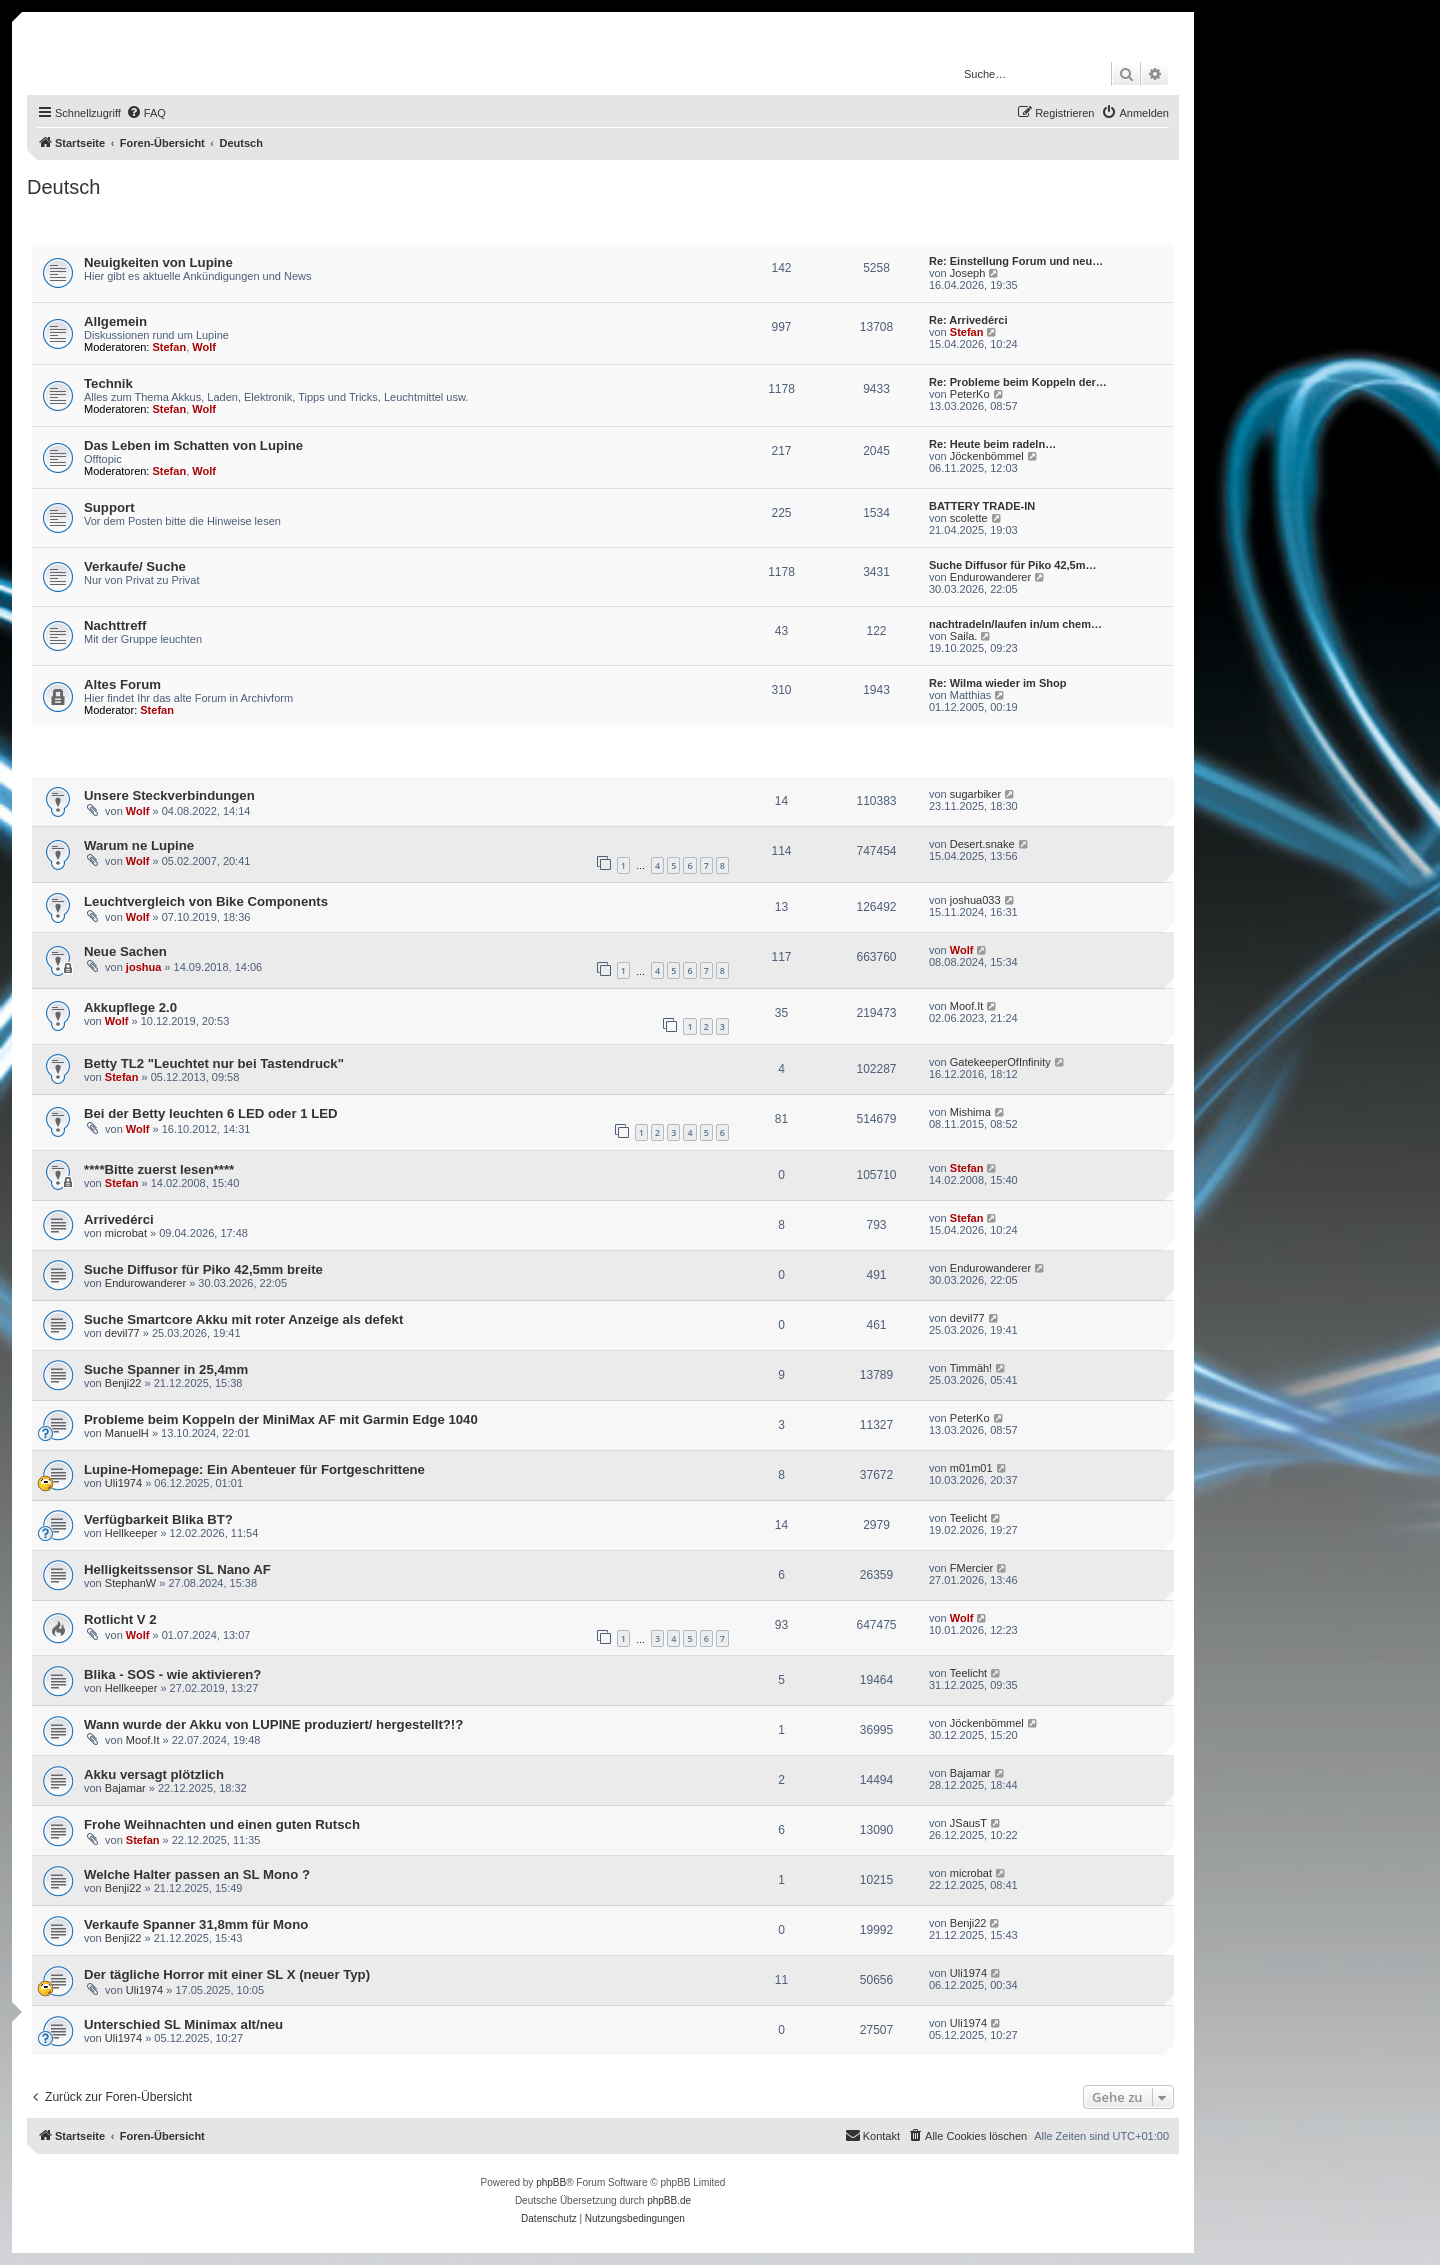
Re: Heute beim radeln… (992, 444)
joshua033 (975, 900)
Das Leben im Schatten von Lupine (193, 445)
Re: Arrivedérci (968, 320)
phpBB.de (669, 2200)
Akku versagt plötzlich (154, 1774)
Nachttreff (115, 625)
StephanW (130, 1583)
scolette (969, 518)
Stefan (170, 347)
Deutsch (63, 187)
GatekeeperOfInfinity (1000, 1062)
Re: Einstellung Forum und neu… (1016, 261)
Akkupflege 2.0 (130, 1007)
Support (109, 507)
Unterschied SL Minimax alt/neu (183, 2024)
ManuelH (127, 1433)
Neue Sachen (125, 951)
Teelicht (968, 1518)
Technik (108, 383)
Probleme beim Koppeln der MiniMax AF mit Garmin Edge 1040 (281, 1419)
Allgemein (115, 321)
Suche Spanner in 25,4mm (166, 1369)
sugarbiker (975, 794)
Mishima (970, 1112)
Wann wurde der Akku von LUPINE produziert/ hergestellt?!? (273, 1724)
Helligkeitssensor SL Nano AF (177, 1569)
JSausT (968, 1823)
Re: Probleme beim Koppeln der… (1018, 382)
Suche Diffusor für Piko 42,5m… (1012, 565)
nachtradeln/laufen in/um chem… (1015, 624)
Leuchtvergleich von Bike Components (206, 901)
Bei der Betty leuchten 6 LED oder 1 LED (211, 1113)
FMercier (971, 1568)
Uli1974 (123, 1483)
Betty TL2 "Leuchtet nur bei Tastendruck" (214, 1063)
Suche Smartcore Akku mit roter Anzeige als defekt (243, 1319)
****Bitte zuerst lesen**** (159, 1169)
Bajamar (125, 1788)
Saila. (964, 636)
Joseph (967, 273)
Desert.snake (982, 844)
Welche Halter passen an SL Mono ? (197, 1874)
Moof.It (967, 1006)
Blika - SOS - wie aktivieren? (172, 1674)
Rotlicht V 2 (120, 1619)
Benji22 (123, 1383)
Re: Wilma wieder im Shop (997, 683)
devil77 (122, 1333)
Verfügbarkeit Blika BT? (158, 1519)
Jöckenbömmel (987, 456)
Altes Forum (122, 684)
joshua (143, 967)
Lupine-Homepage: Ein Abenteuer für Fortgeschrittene (254, 1469)
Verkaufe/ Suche (135, 566)
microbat (126, 1233)
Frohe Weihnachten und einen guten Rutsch (222, 1824)
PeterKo (970, 394)
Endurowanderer (990, 577)
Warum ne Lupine (139, 845)
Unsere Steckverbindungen (169, 795)
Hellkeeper (131, 1533)
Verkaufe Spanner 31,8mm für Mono (196, 1924)
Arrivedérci (119, 1219)
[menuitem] (146, 113)
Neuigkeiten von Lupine (158, 262)
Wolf (204, 347)
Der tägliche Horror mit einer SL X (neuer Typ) (227, 1974)
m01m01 (971, 1468)
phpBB (551, 2182)
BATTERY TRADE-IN (982, 506)
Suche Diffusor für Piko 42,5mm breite (203, 1269)
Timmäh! (971, 1368)
